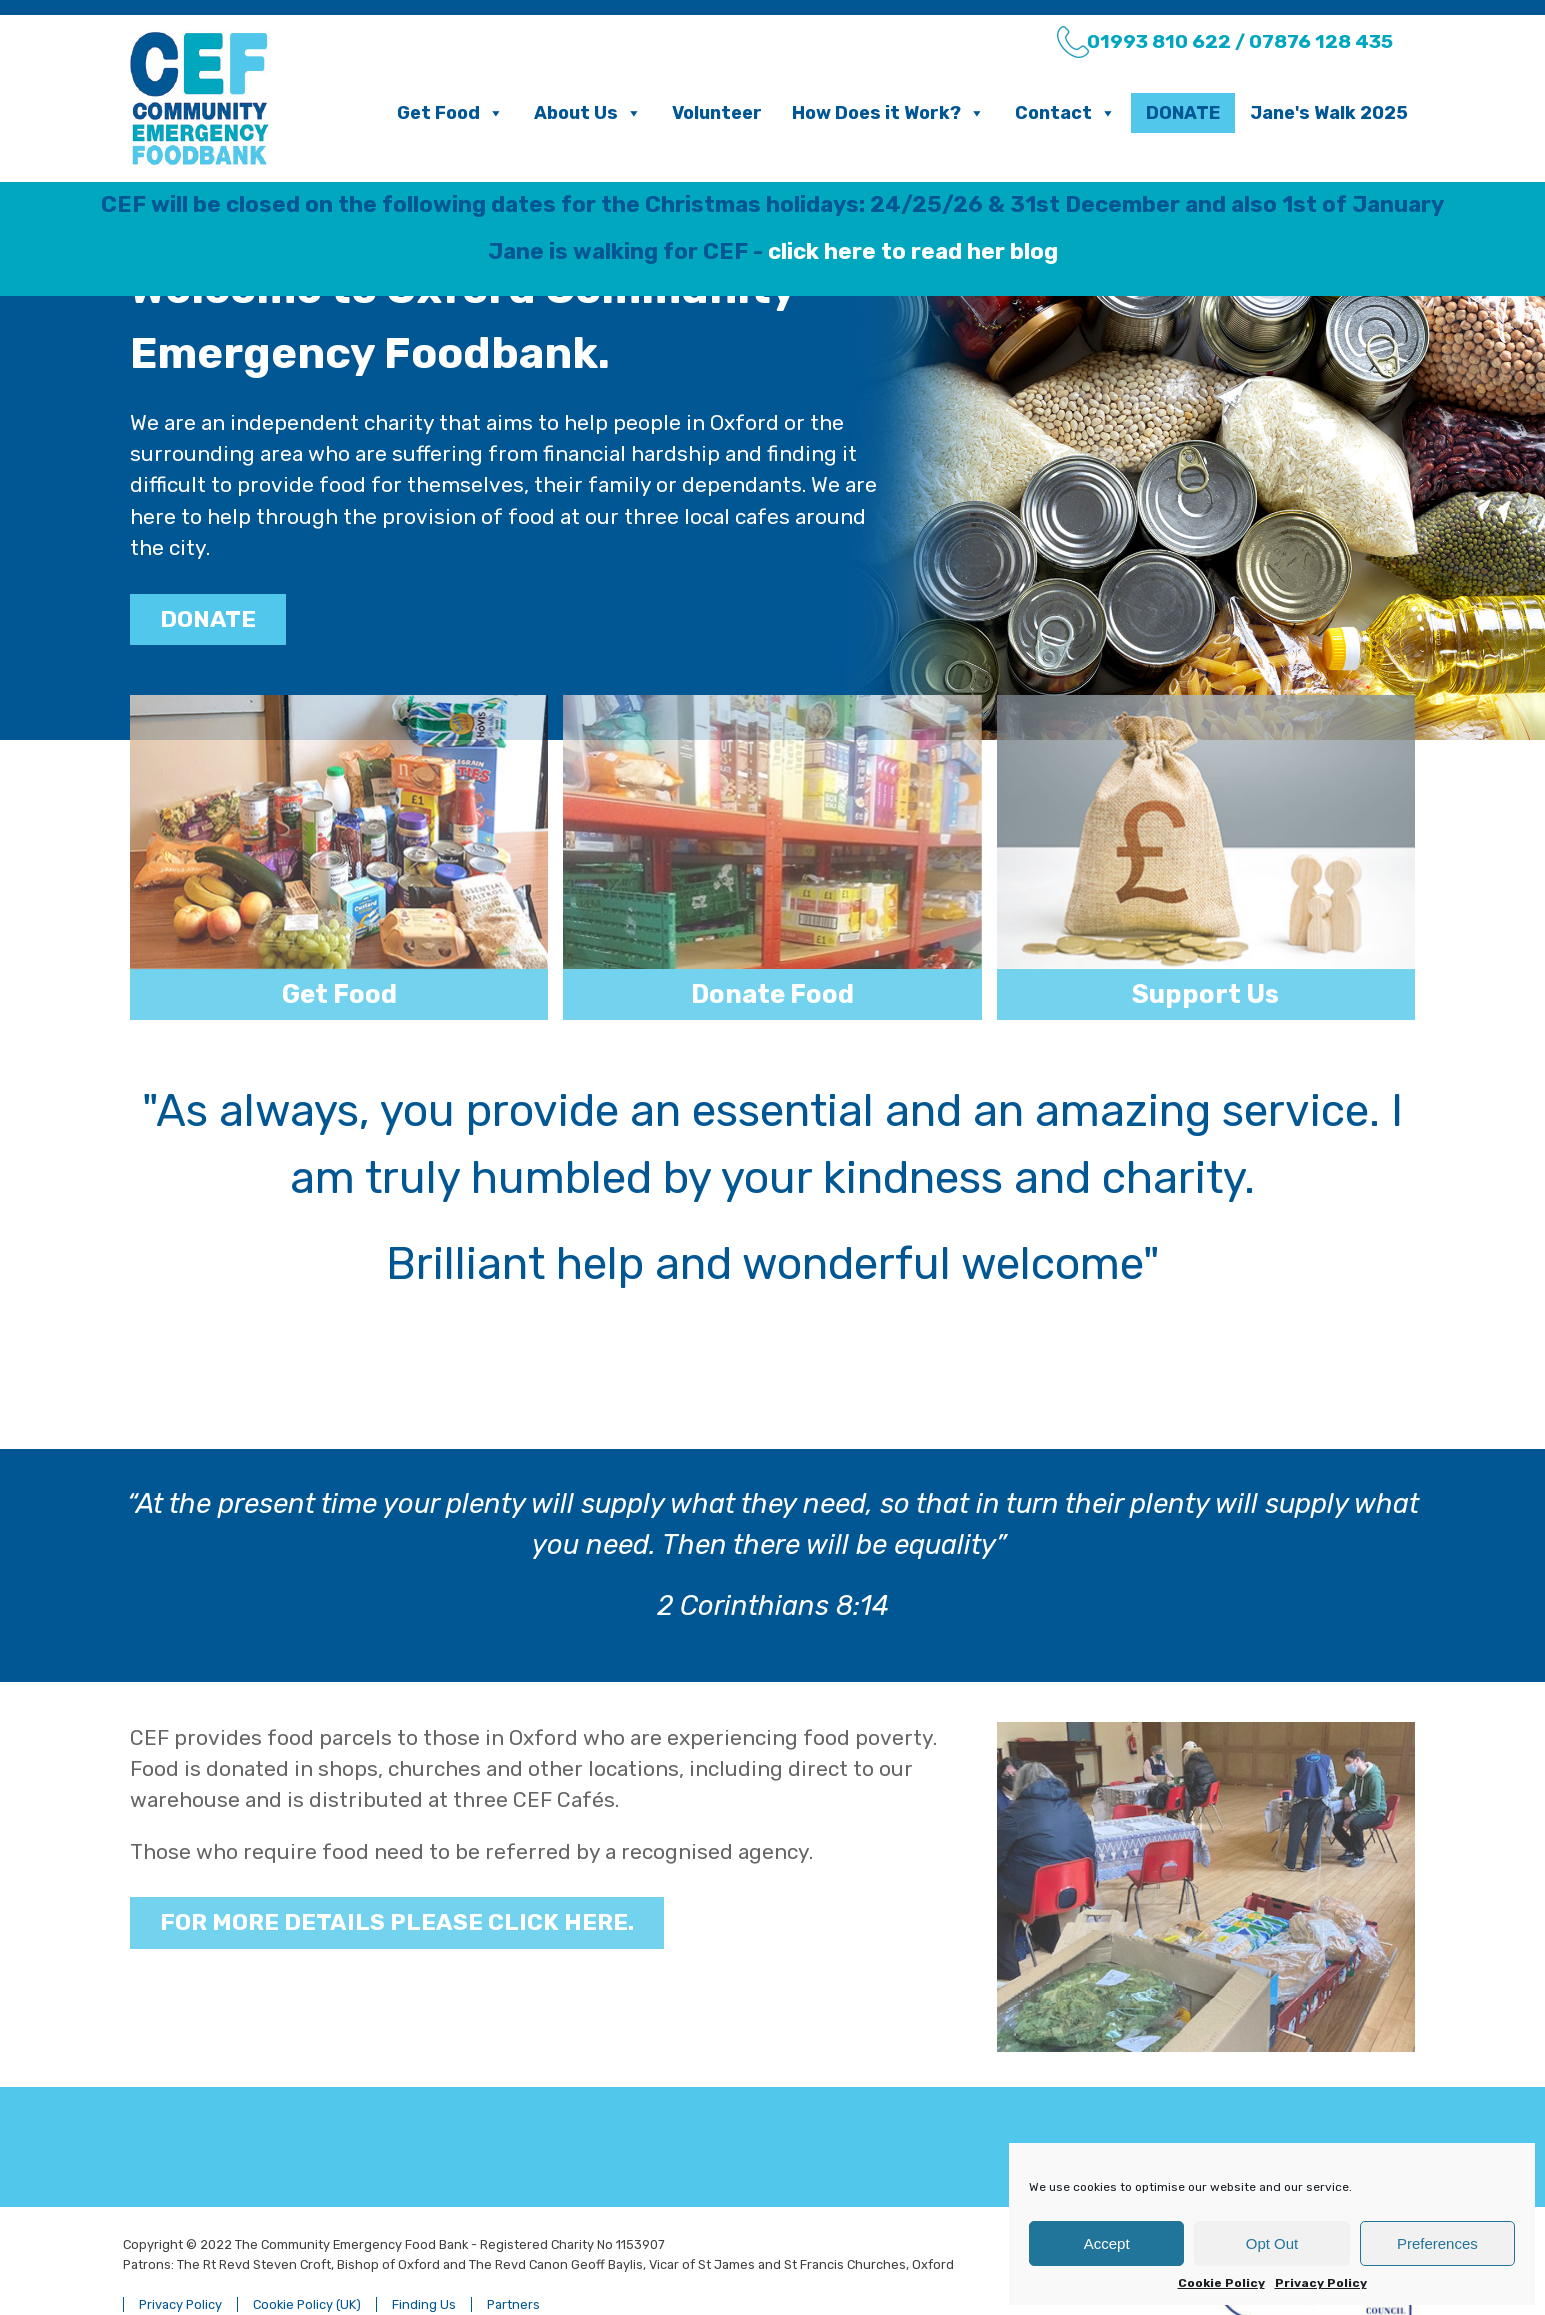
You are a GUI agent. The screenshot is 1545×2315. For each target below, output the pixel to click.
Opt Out (1272, 2243)
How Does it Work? (888, 113)
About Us (588, 113)
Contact (1065, 113)
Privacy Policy (1321, 2283)
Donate (1183, 113)
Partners (513, 2258)
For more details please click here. (397, 1876)
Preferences (1437, 2243)
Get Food (450, 113)
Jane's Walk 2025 (1329, 113)
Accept (1107, 2243)
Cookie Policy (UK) (307, 2258)
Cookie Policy (1221, 2283)
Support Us (1205, 994)
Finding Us (424, 2258)
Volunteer (717, 113)
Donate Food (772, 994)
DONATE (208, 619)
